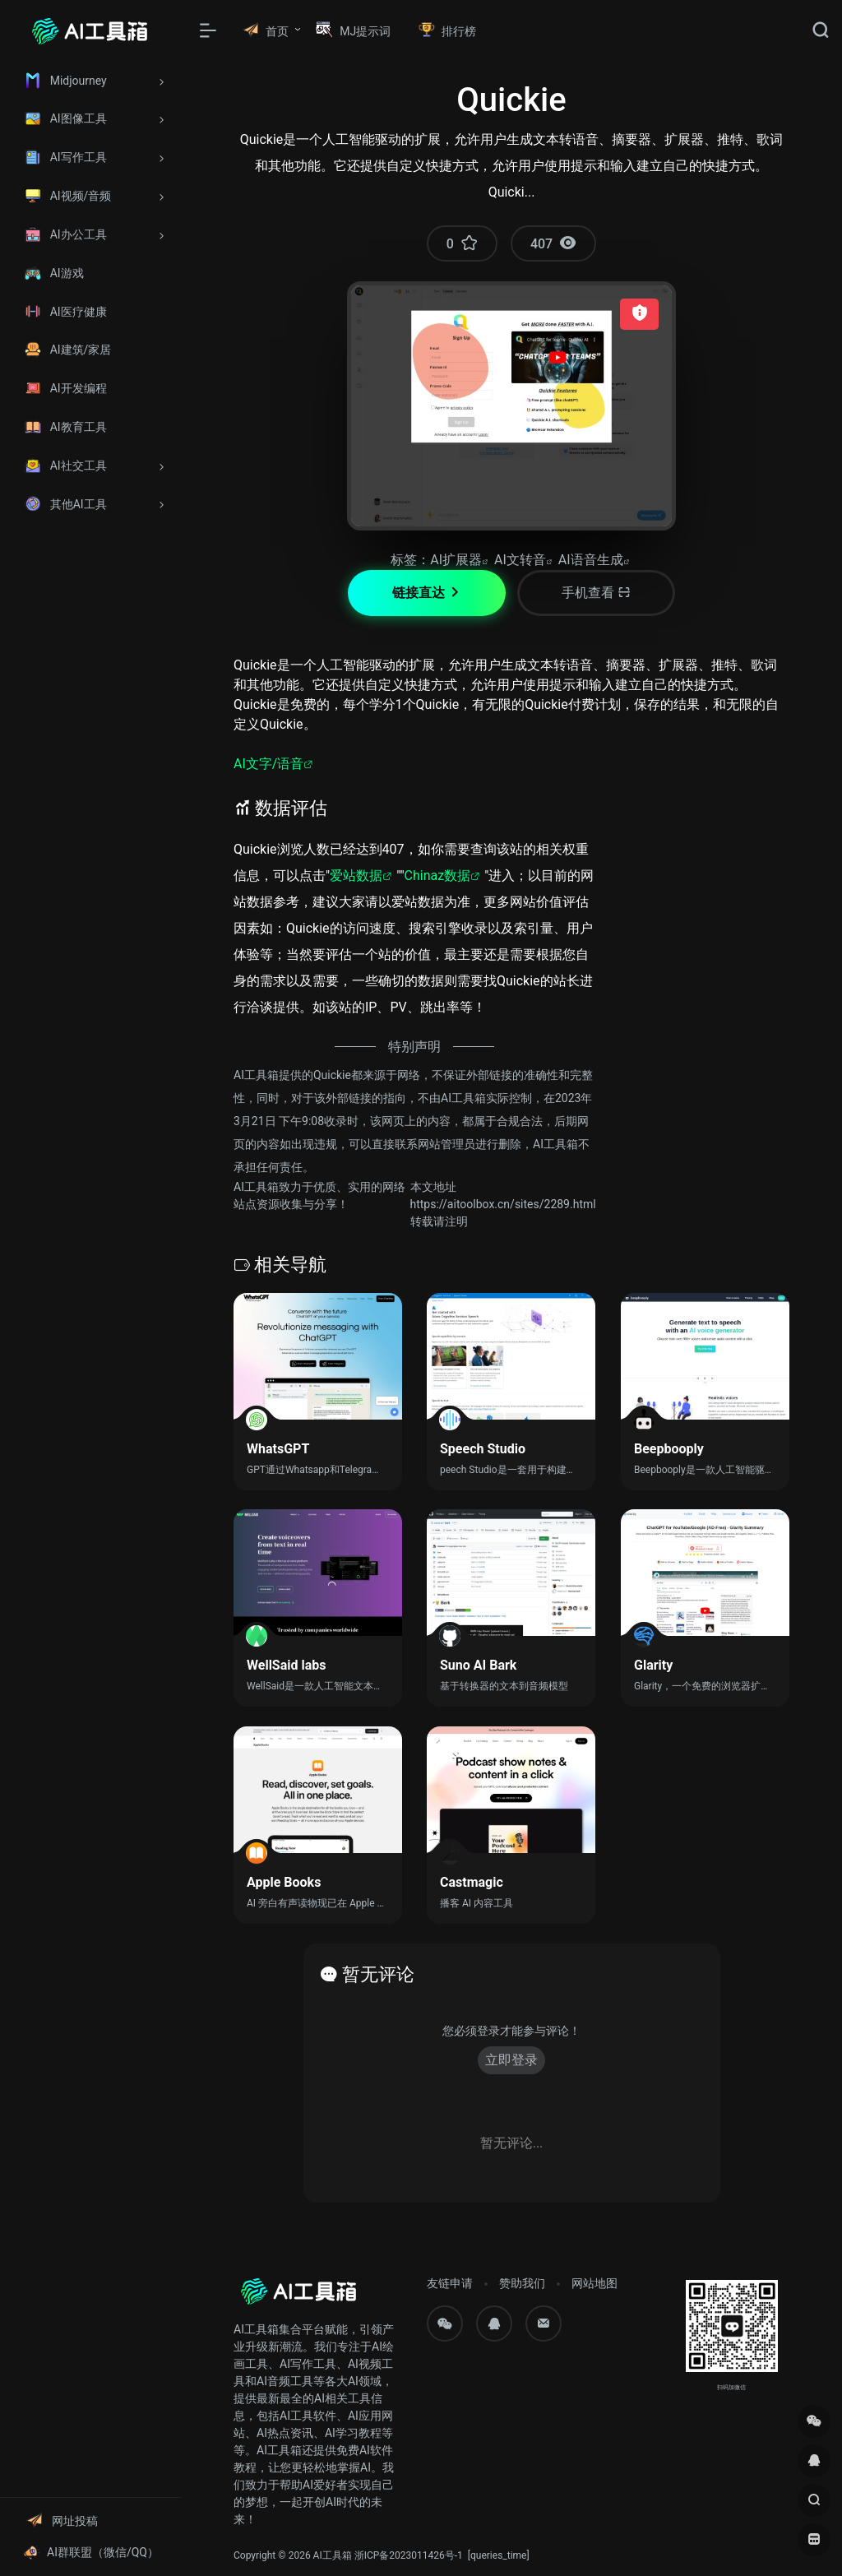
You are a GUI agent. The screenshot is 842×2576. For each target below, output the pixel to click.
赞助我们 (522, 2283)
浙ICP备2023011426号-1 (408, 2555)
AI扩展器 (456, 560)
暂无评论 (378, 1974)
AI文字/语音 (268, 763)
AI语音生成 (590, 560)
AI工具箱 (332, 2555)
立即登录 (511, 2060)
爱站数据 (356, 875)
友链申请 (450, 2283)
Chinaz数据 (438, 875)
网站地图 (594, 2283)
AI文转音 (520, 560)
